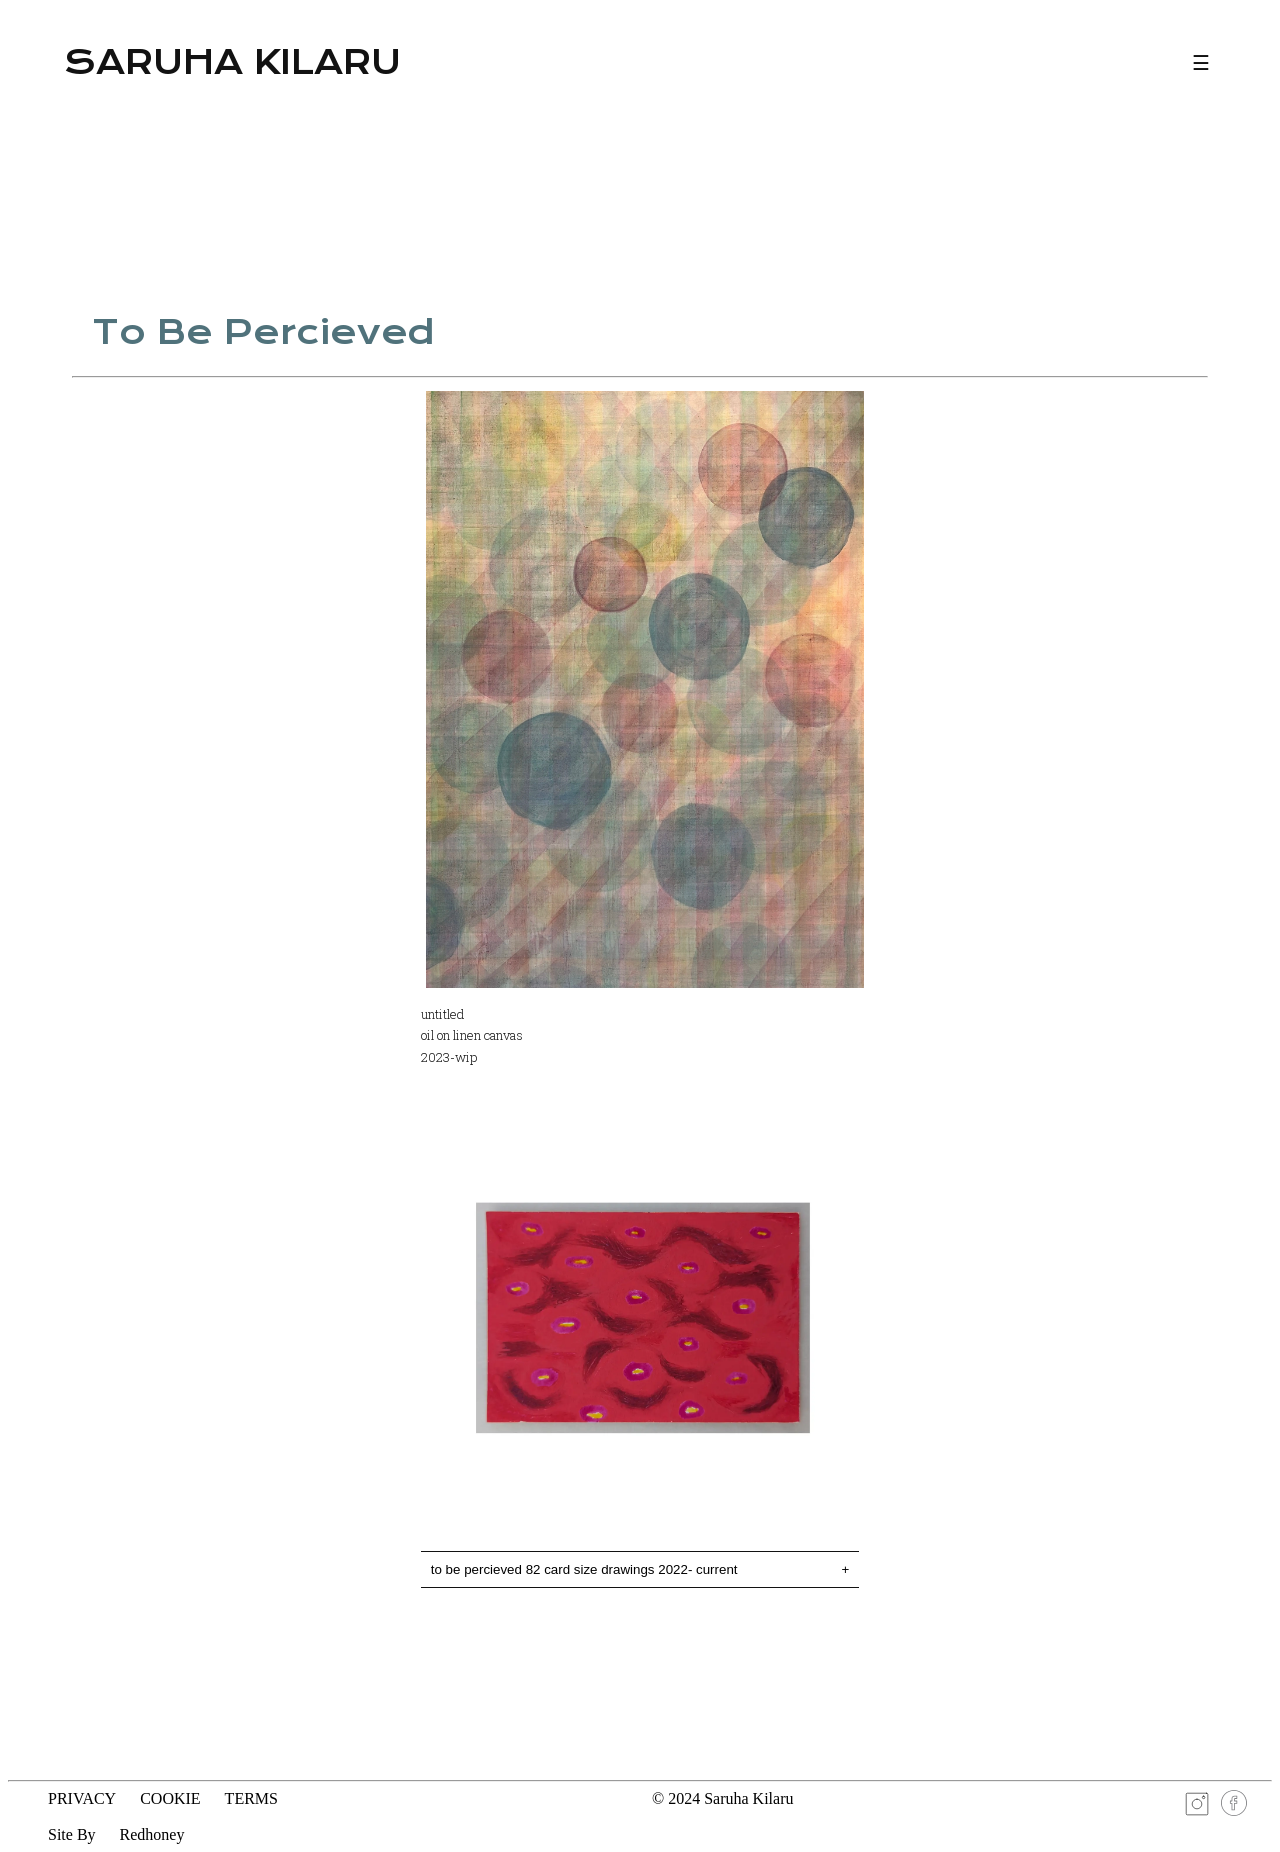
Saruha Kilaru (232, 62)
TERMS (251, 1798)
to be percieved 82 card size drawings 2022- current (640, 1569)
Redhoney (152, 1834)
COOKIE (170, 1798)
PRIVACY (82, 1798)
